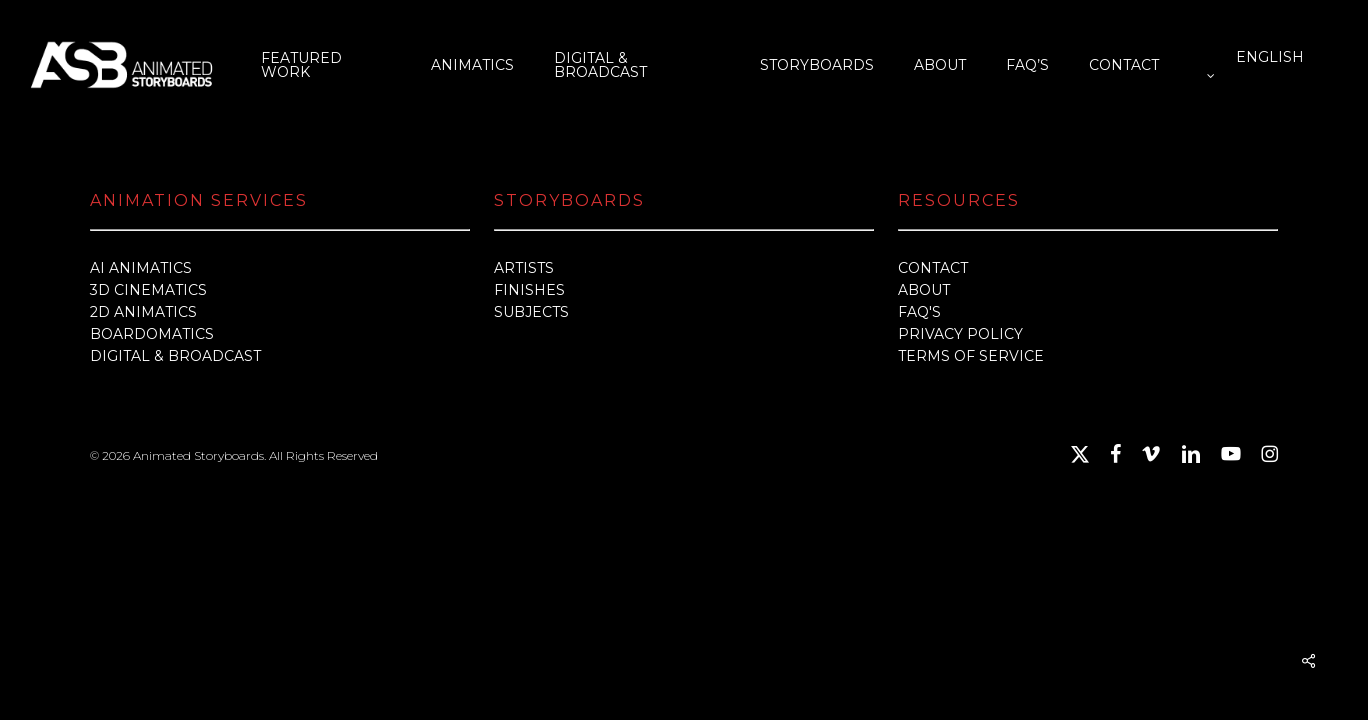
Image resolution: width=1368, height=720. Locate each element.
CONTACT (933, 268)
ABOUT (924, 290)
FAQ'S (919, 312)
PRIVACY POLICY (960, 334)
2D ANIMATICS (143, 312)
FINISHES (529, 290)
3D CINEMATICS (148, 290)
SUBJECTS (531, 312)
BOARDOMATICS (152, 334)
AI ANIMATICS (141, 268)
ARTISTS (524, 268)
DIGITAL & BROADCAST (175, 356)
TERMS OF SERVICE (971, 356)
